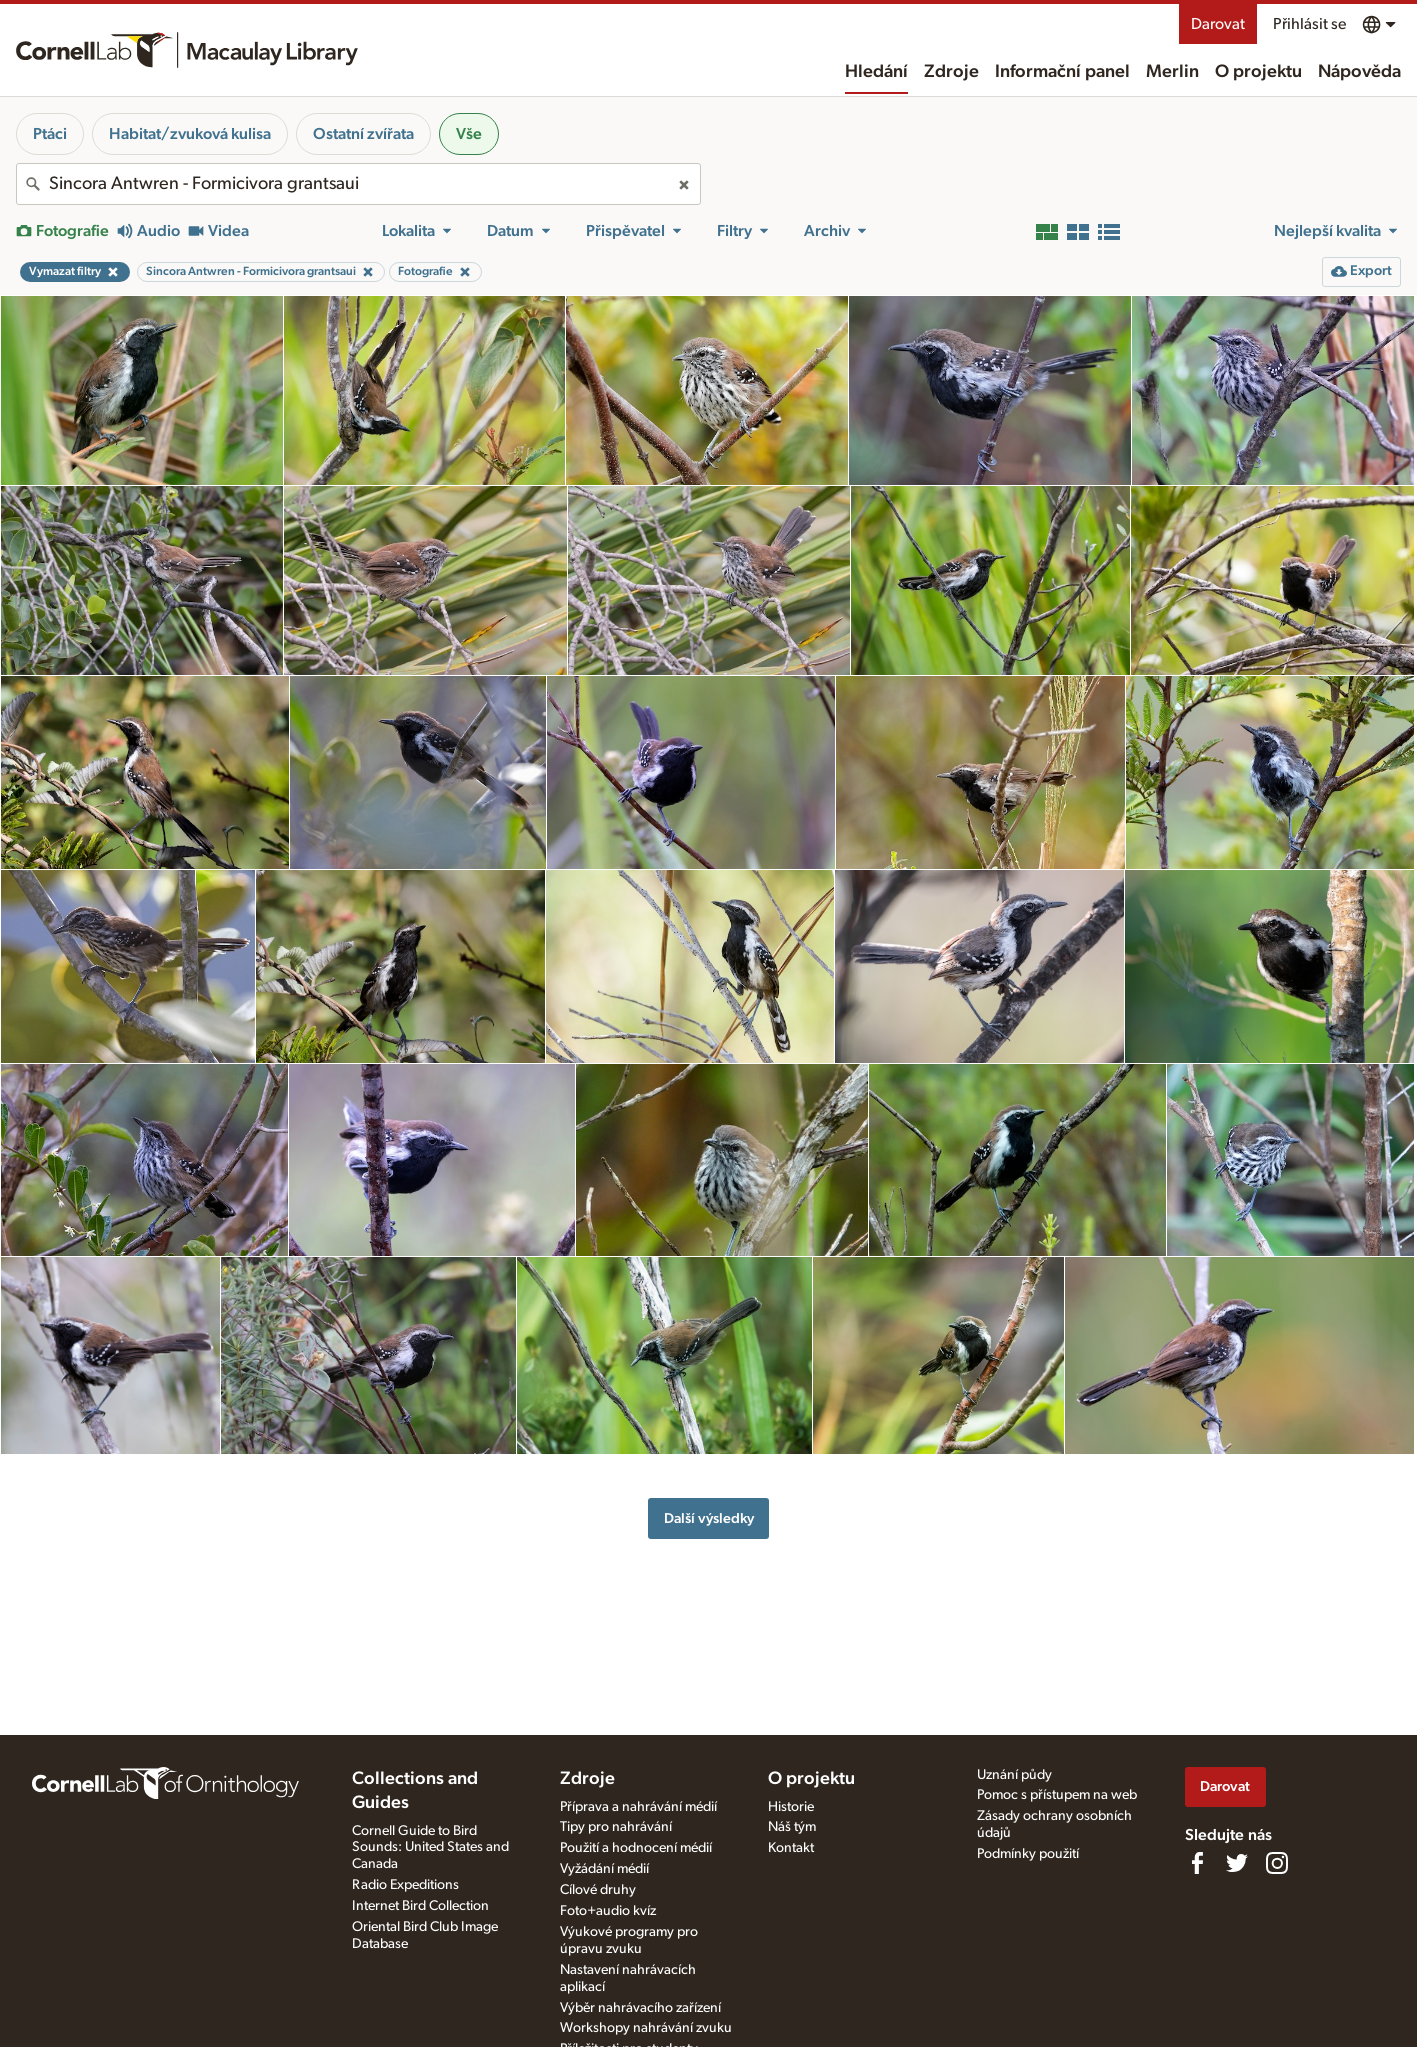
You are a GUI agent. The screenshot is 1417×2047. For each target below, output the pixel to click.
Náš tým (792, 1827)
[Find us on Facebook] (1197, 1863)
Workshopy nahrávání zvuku (646, 2028)
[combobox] (358, 184)
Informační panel (1062, 72)
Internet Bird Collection (420, 1906)
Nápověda (1359, 72)
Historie (791, 1807)
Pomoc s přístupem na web (1057, 1795)
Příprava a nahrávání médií (638, 1807)
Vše (469, 134)
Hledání (876, 72)
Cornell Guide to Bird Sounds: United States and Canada (430, 1848)
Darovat (1218, 24)
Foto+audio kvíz (608, 1911)
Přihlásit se (1309, 24)
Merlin (1172, 72)
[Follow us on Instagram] (1277, 1863)
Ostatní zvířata (363, 134)
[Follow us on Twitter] (1237, 1863)
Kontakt (791, 1848)
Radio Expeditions (405, 1885)
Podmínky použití (1028, 1854)
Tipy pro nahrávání (616, 1827)
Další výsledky (709, 1518)
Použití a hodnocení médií (636, 1848)
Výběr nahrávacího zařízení (640, 2008)
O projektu (1258, 72)
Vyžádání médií (604, 1869)
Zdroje (951, 72)
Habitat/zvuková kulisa (190, 134)
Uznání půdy (1014, 1775)
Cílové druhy (598, 1890)
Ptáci (50, 134)
